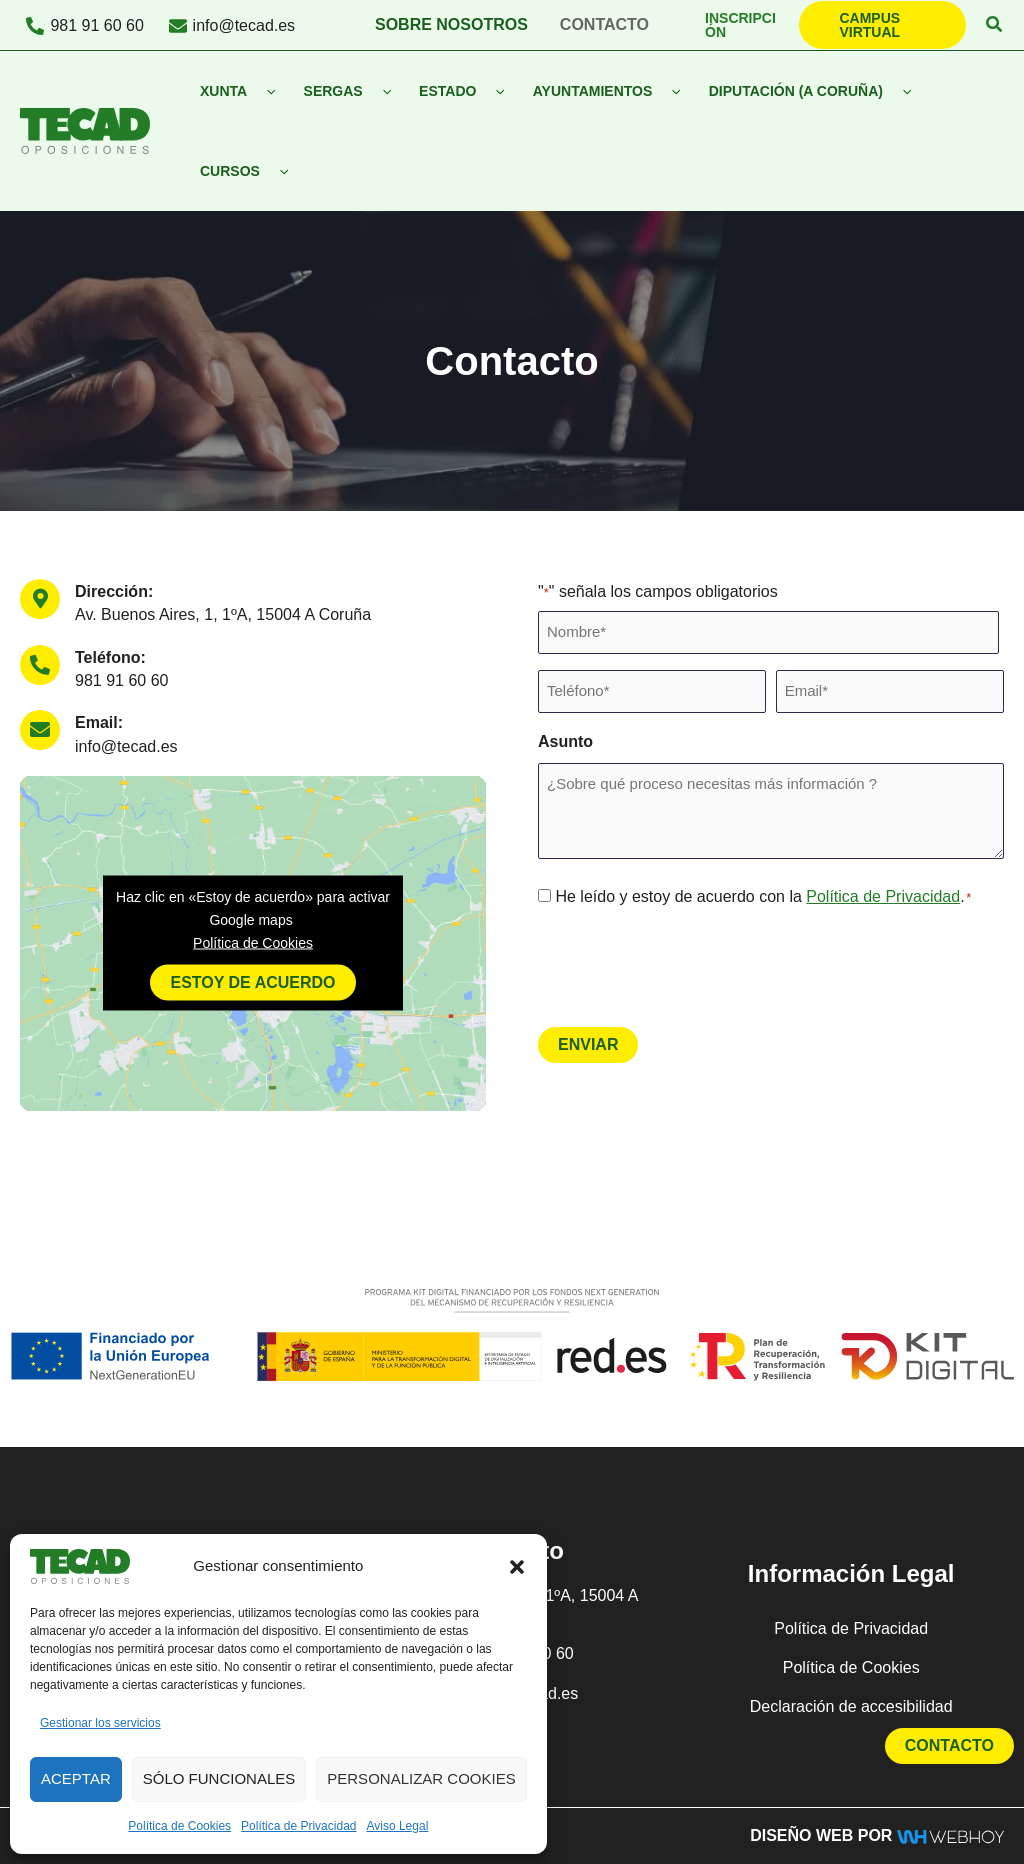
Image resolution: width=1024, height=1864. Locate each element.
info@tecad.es (126, 746)
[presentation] (690, 966)
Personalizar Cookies (421, 1778)
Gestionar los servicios (100, 1723)
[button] (517, 1567)
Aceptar (76, 1778)
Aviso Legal (397, 1826)
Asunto (565, 741)
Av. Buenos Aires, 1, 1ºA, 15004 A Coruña (223, 614)
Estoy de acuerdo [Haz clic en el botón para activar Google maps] (252, 982)
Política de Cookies (179, 1826)
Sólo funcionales (219, 1778)
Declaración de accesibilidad (851, 1706)
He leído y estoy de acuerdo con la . (763, 896)
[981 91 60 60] (85, 26)
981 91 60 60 (121, 680)
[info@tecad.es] (231, 26)
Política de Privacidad (298, 1826)
